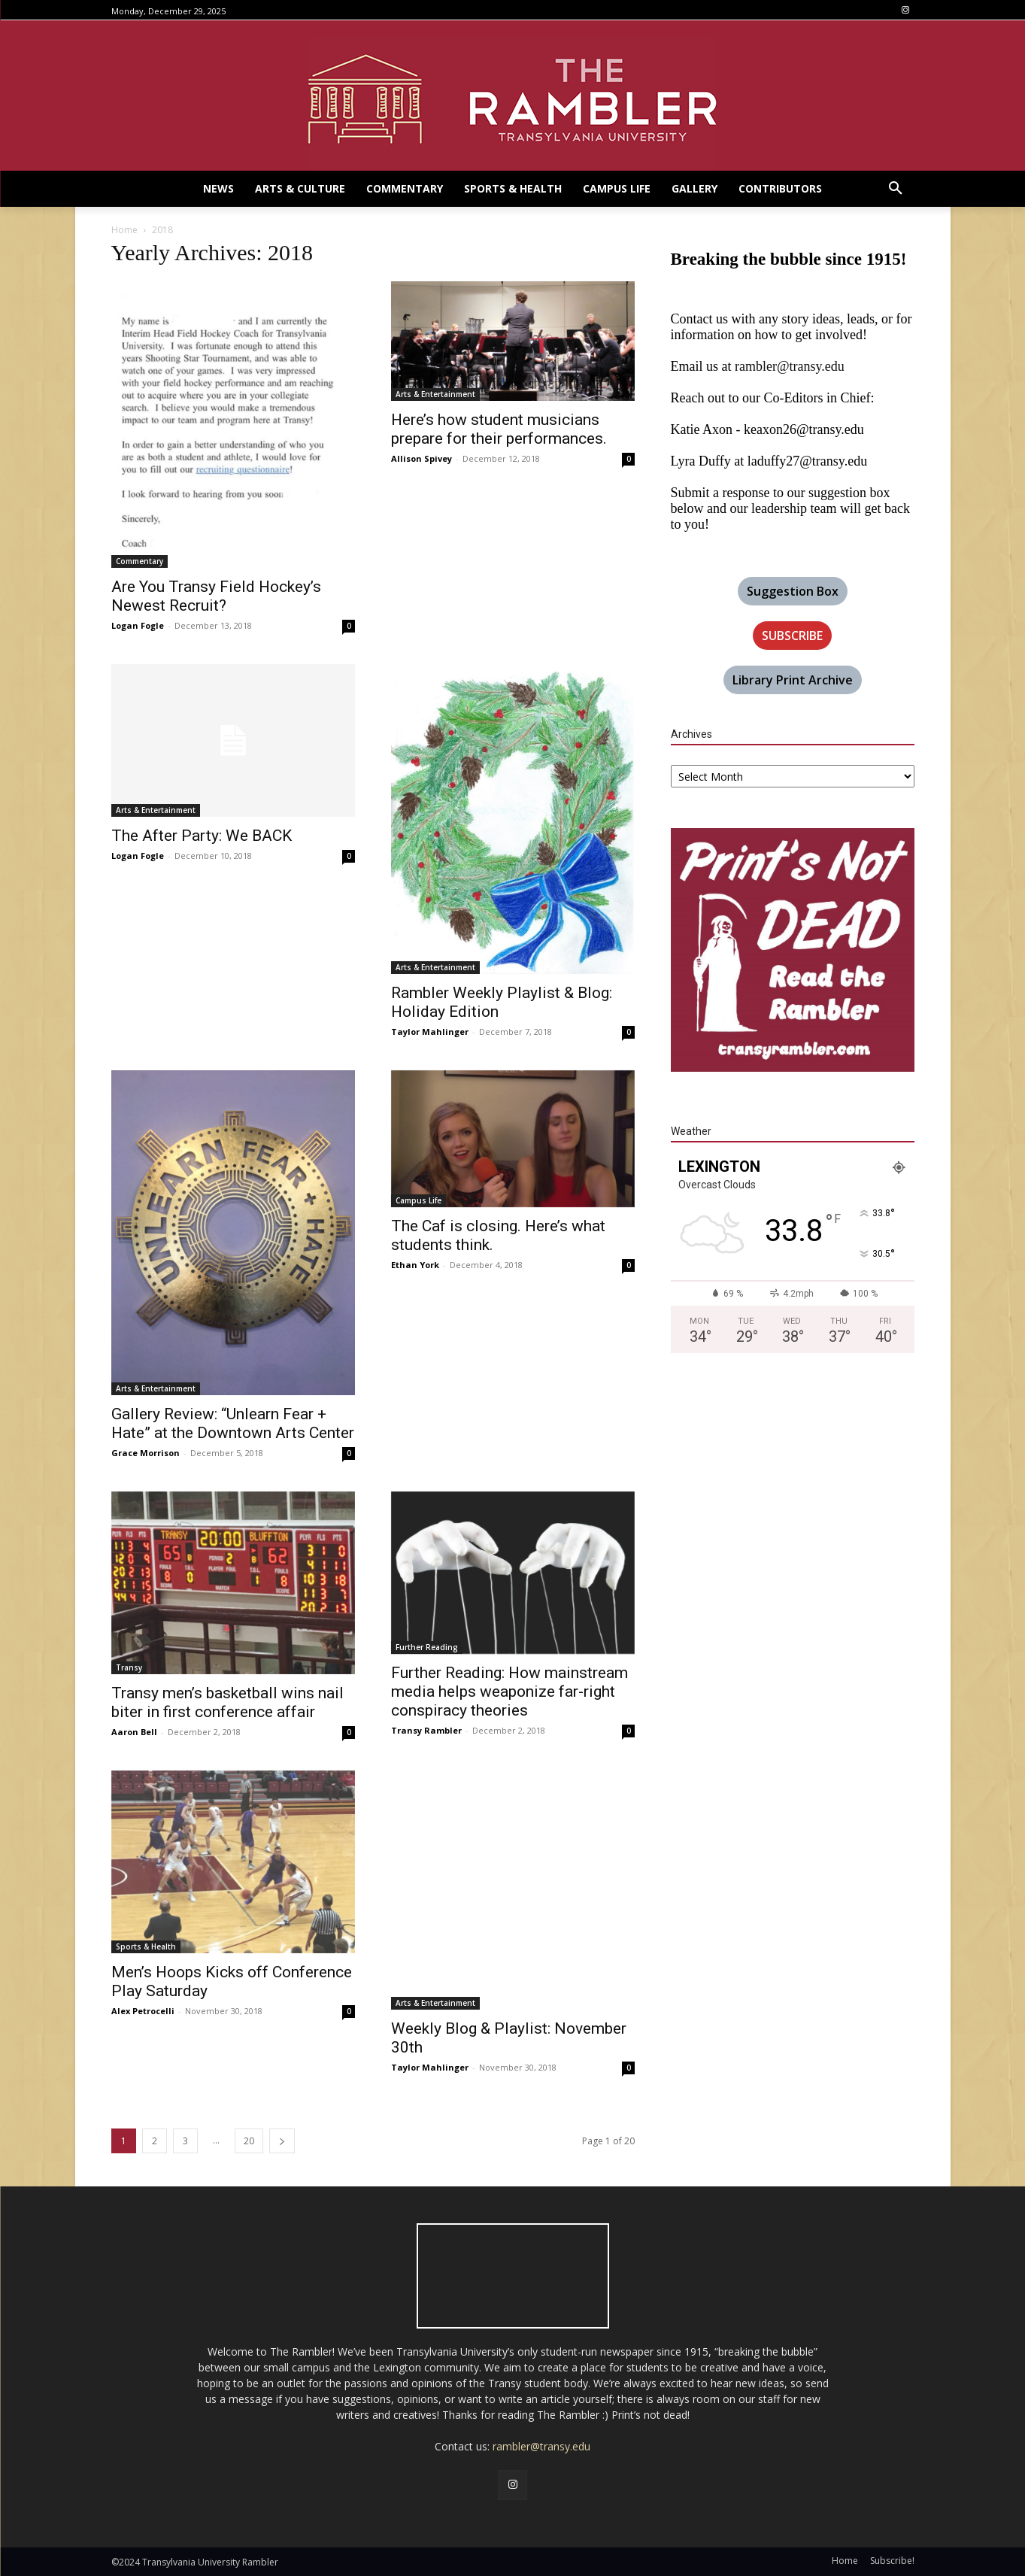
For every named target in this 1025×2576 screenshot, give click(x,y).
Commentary (139, 561)
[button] (896, 189)
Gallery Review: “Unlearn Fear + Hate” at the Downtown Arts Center (232, 1423)
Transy (129, 1667)
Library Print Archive (792, 680)
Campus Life (418, 1200)
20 (249, 2141)
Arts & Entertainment (435, 394)
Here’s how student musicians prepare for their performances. (499, 429)
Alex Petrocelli (142, 2010)
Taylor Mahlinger (430, 1031)
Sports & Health (146, 1946)
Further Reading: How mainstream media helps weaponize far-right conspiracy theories (509, 1691)
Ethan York (415, 1264)
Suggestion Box (792, 591)
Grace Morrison (145, 1452)
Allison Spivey (421, 458)
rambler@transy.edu (790, 366)
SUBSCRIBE (792, 635)
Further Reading (427, 1647)
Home (124, 229)
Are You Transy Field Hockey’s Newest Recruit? (216, 596)
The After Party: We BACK (201, 836)
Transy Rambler (426, 1730)
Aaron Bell (134, 1731)
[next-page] (282, 2140)
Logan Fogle (137, 625)
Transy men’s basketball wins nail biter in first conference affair (227, 1702)
